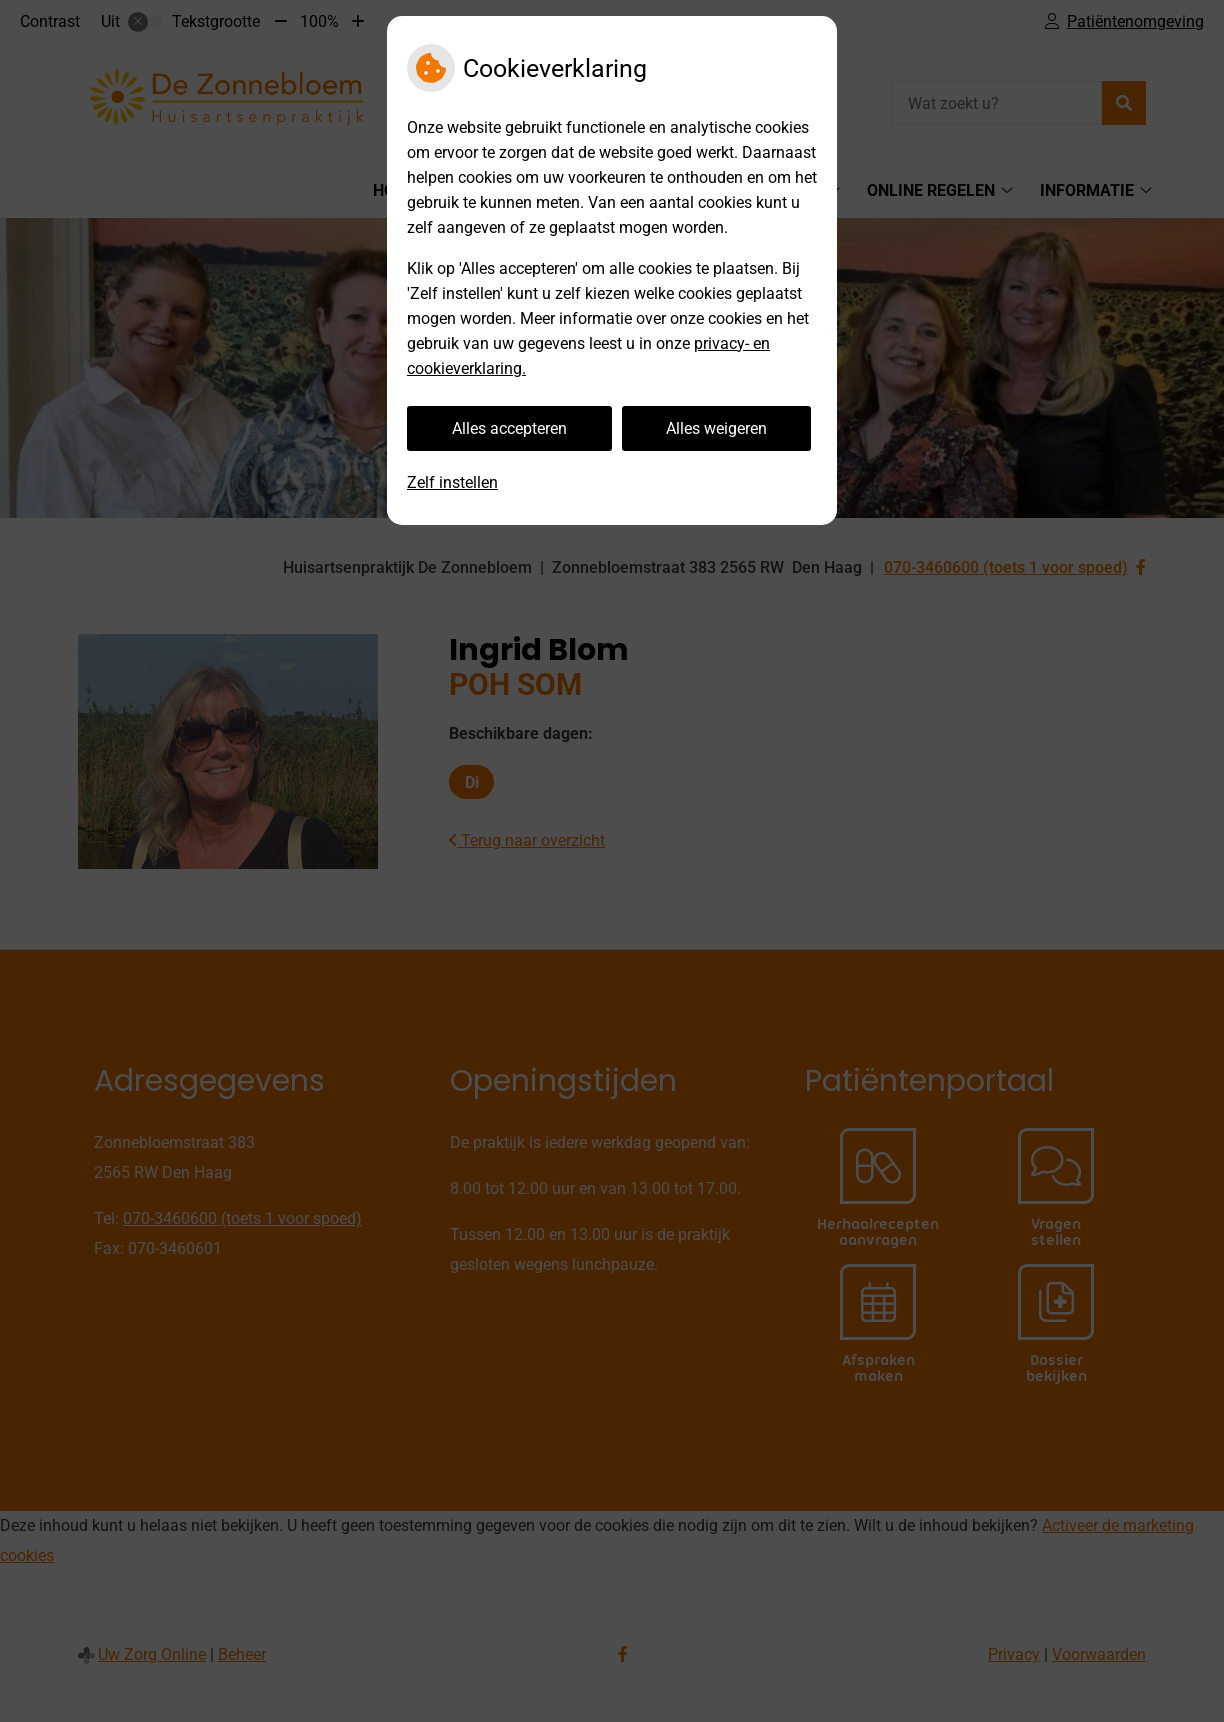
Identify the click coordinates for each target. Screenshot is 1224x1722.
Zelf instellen (452, 482)
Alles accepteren (509, 428)
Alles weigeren (716, 428)
